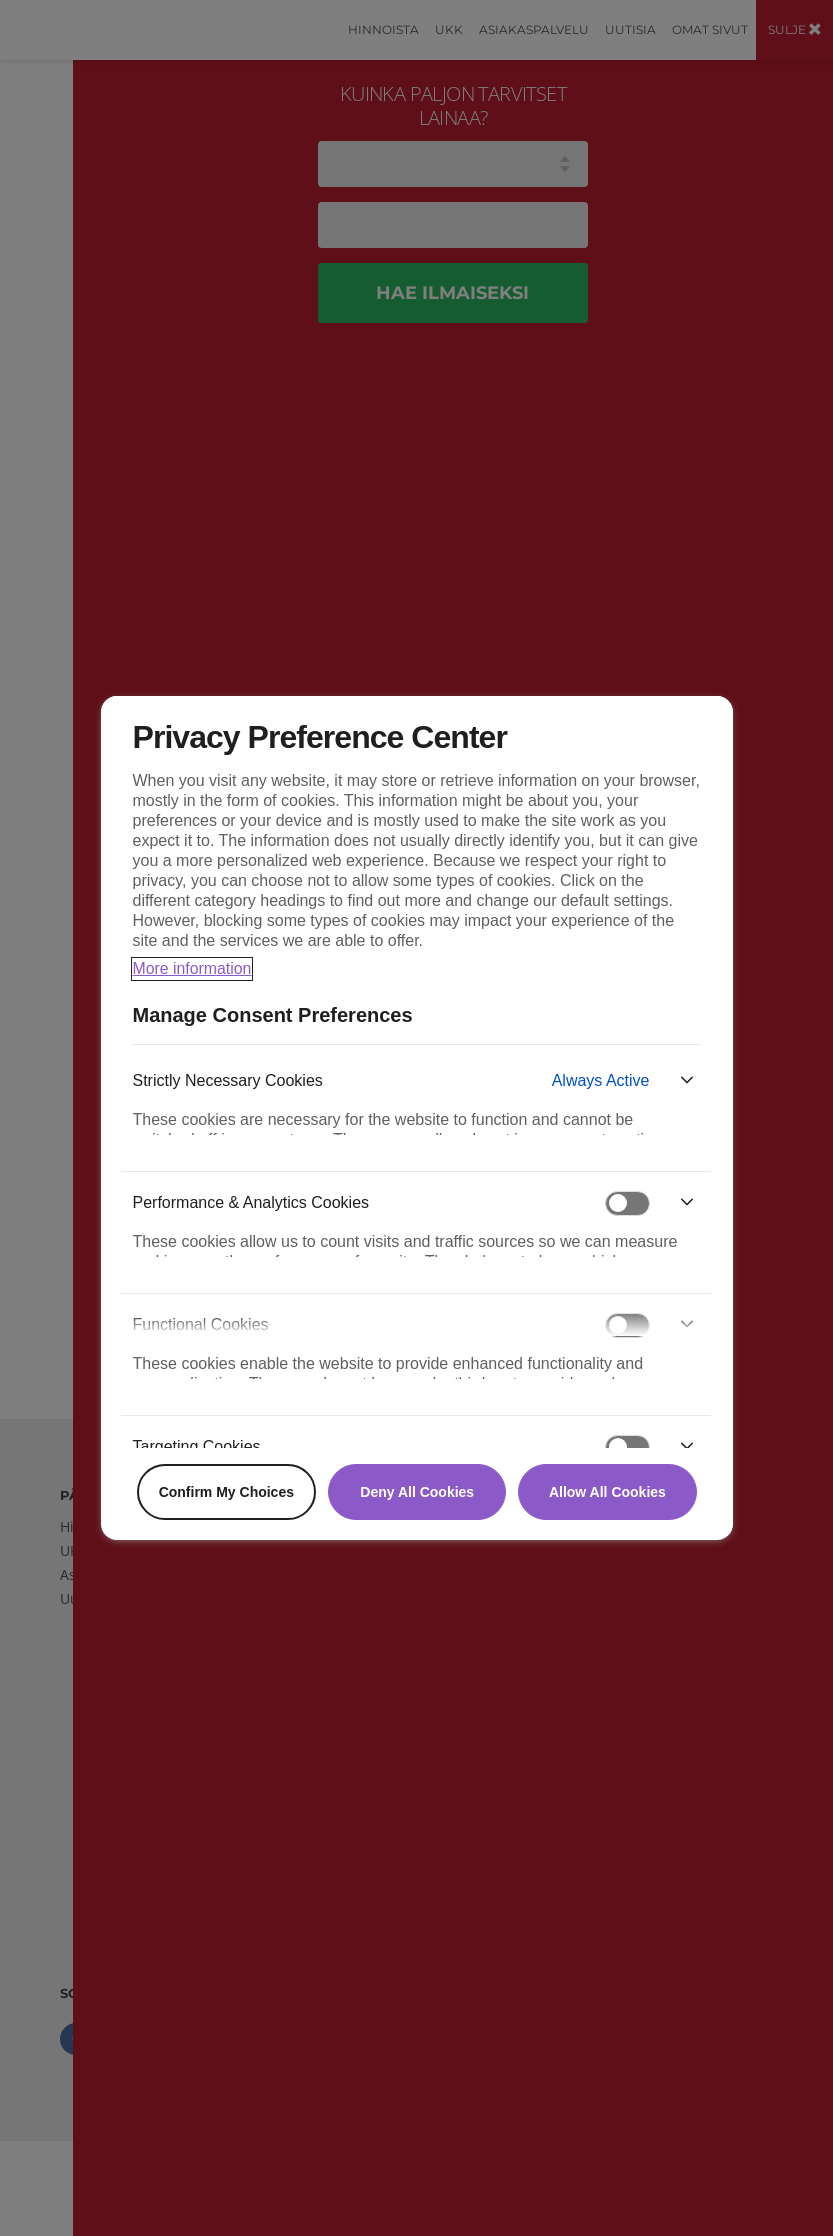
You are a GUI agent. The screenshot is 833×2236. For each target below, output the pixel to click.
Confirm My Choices (226, 1492)
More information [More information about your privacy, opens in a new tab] (193, 968)
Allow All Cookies (607, 1492)
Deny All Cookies (417, 1492)
